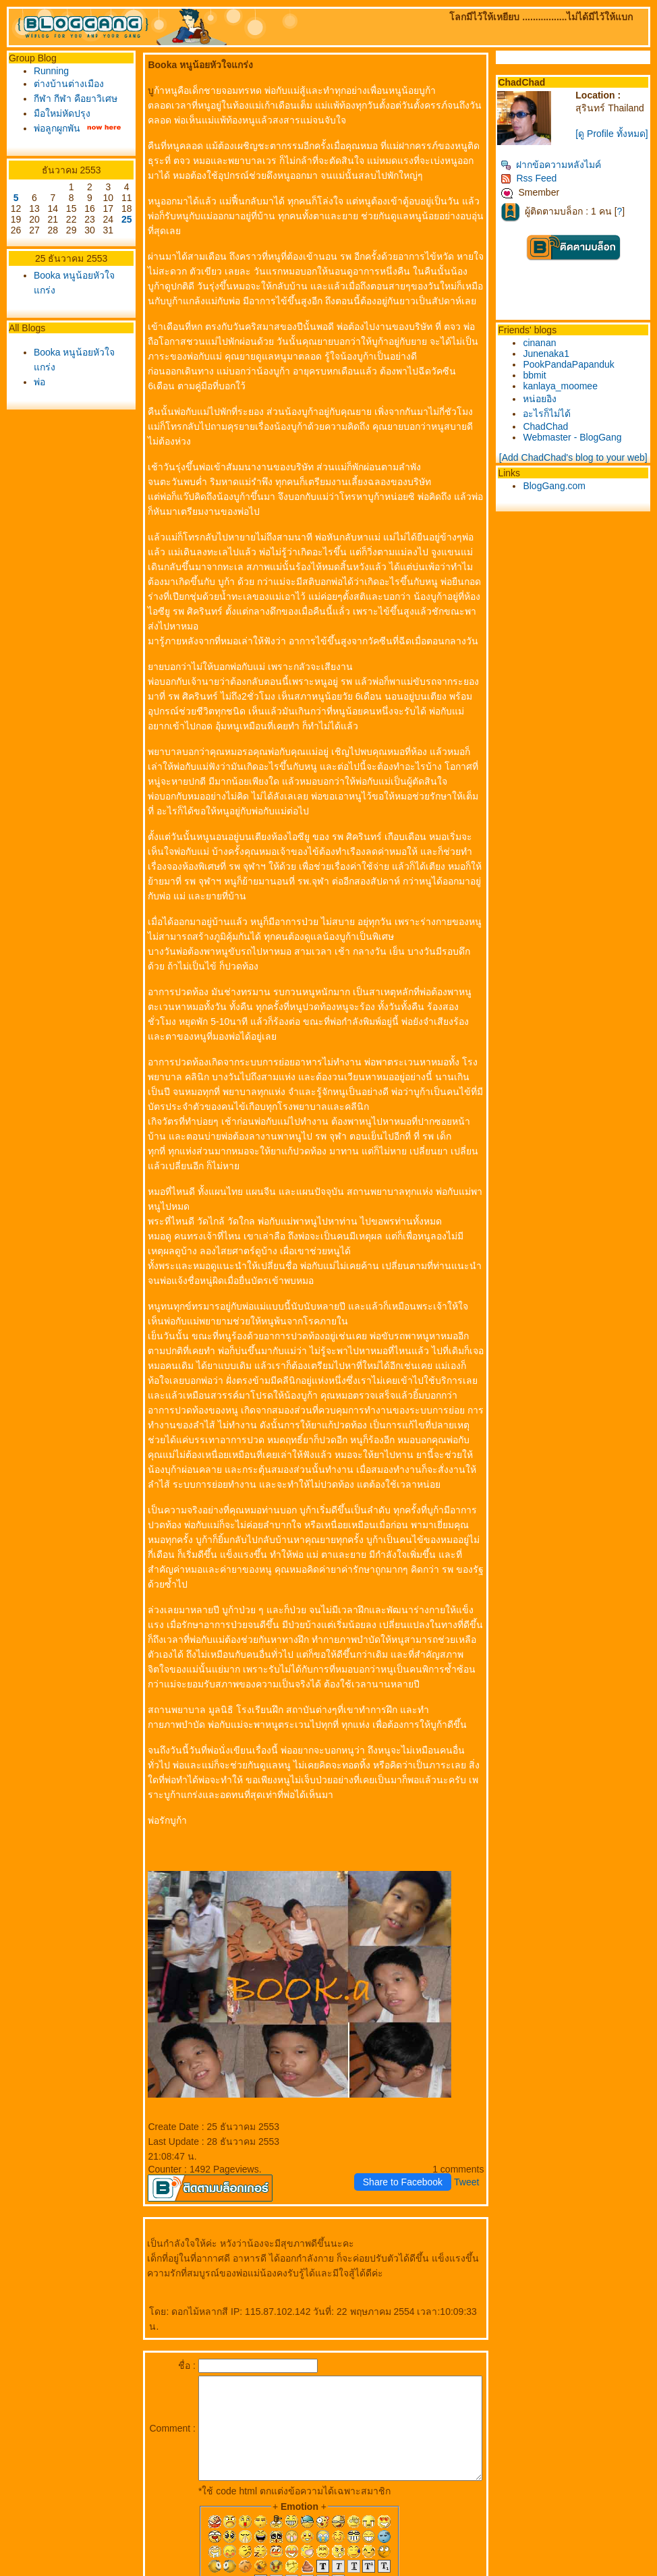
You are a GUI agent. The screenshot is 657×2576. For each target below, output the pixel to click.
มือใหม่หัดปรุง (62, 128)
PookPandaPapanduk (571, 364)
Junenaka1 (548, 353)
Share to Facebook (405, 2107)
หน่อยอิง (542, 398)
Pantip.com (25, 2571)
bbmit (536, 375)
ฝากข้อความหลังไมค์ (553, 164)
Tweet (469, 2107)
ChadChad (548, 426)
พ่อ (39, 407)
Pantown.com (149, 2571)
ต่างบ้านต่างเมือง (69, 83)
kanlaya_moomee (562, 386)
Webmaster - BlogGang (574, 437)
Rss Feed (531, 178)
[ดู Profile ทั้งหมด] (613, 133)
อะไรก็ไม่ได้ (549, 413)
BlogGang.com (556, 485)
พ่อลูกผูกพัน (57, 143)
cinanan (542, 342)
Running (51, 70)
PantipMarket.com (85, 2571)
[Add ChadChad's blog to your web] (575, 457)
